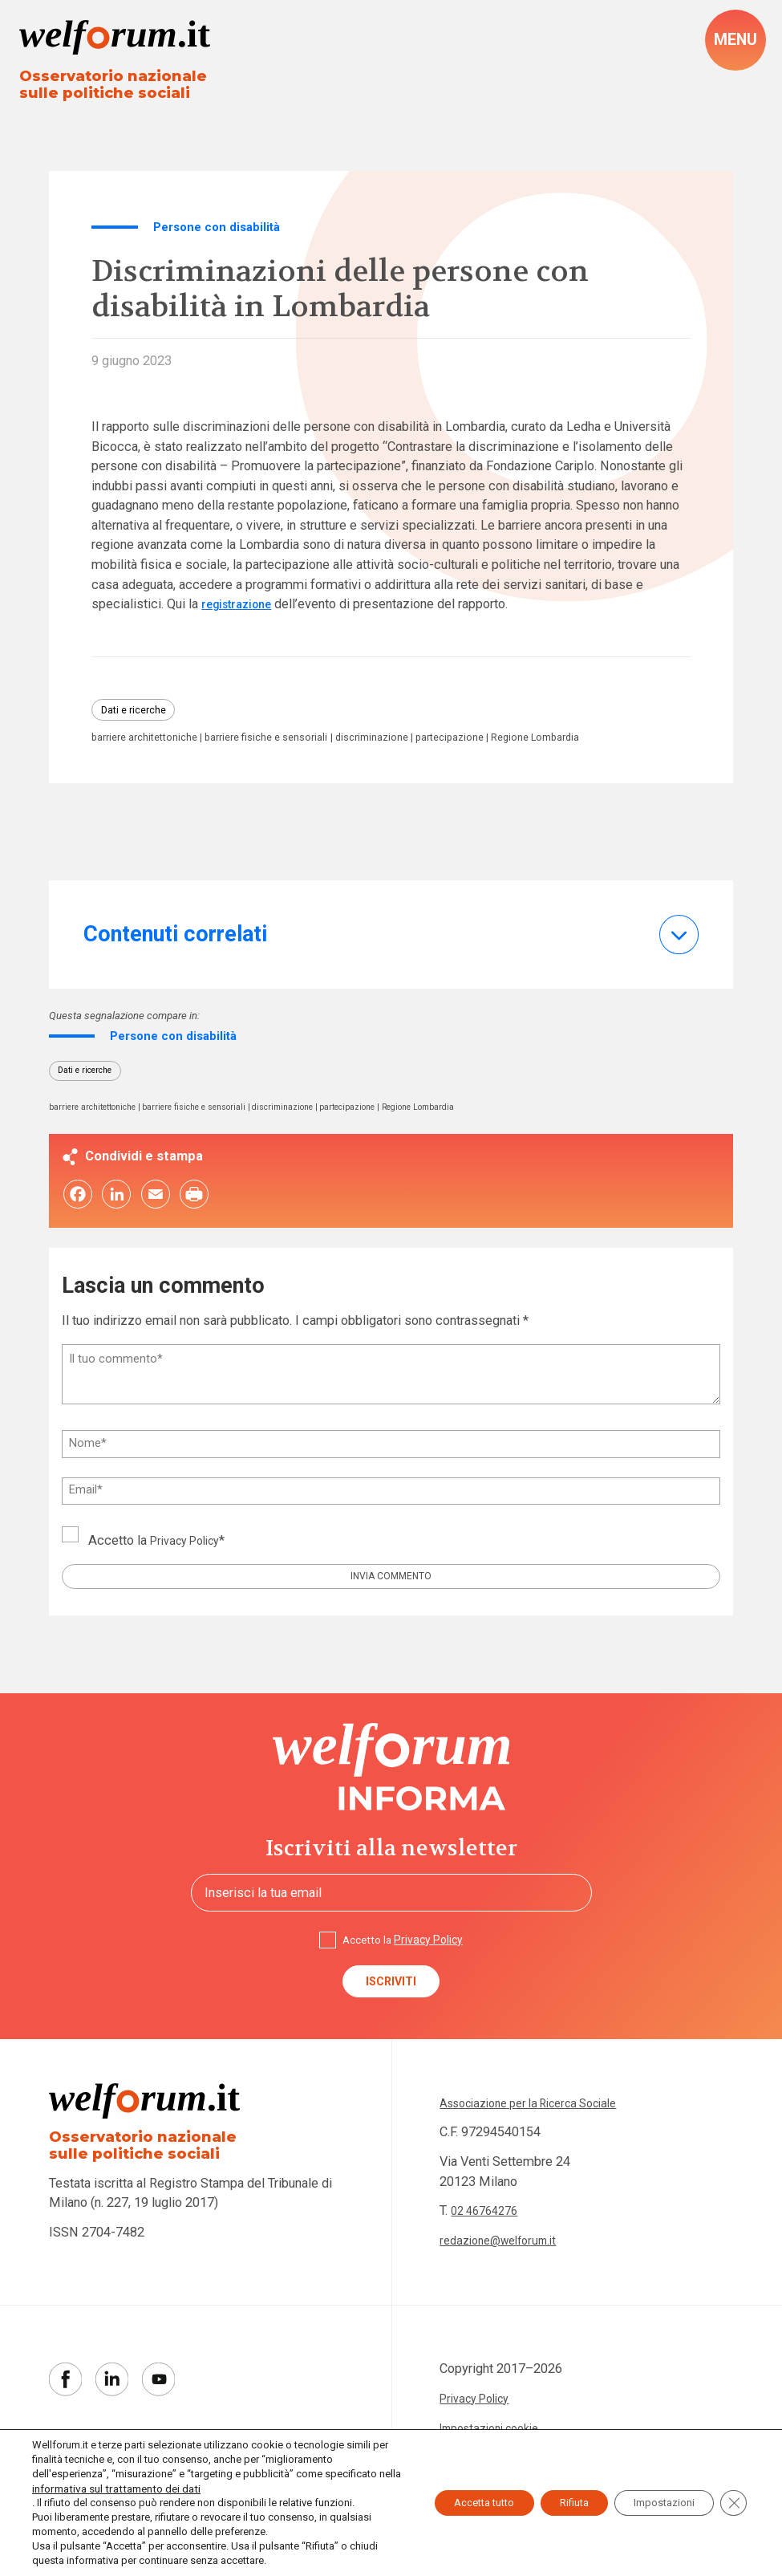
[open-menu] (734, 41)
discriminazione (415, 749)
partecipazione (504, 749)
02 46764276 (488, 2261)
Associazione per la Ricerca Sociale (542, 2153)
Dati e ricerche (140, 718)
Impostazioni (654, 2495)
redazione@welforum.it (505, 2291)
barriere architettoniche (152, 749)
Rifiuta (550, 2495)
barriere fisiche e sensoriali (294, 749)
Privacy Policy (191, 1575)
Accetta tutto (446, 2495)
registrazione (241, 611)
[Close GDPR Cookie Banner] (732, 2495)
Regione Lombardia (141, 764)
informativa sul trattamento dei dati (112, 2488)
